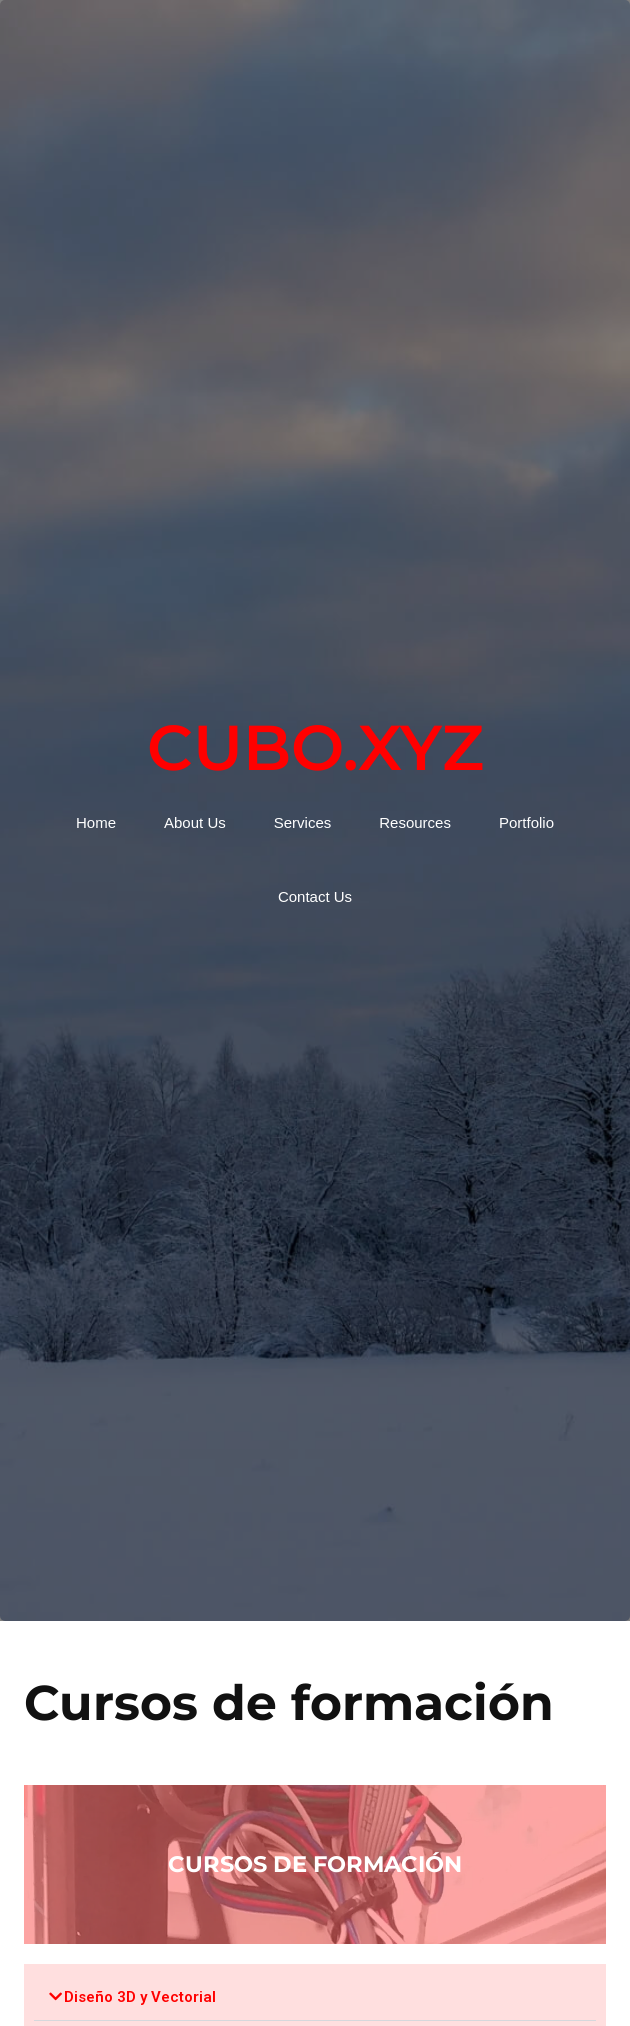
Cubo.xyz (315, 747)
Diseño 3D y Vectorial (140, 1997)
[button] (315, 1997)
